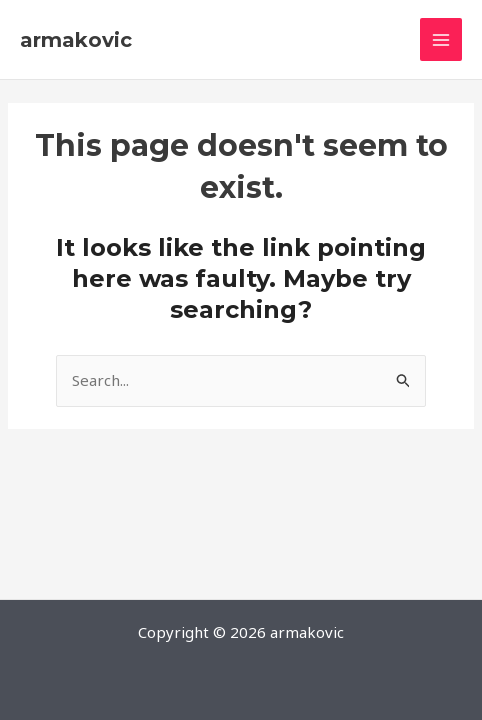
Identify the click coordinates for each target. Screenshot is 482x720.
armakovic (76, 40)
